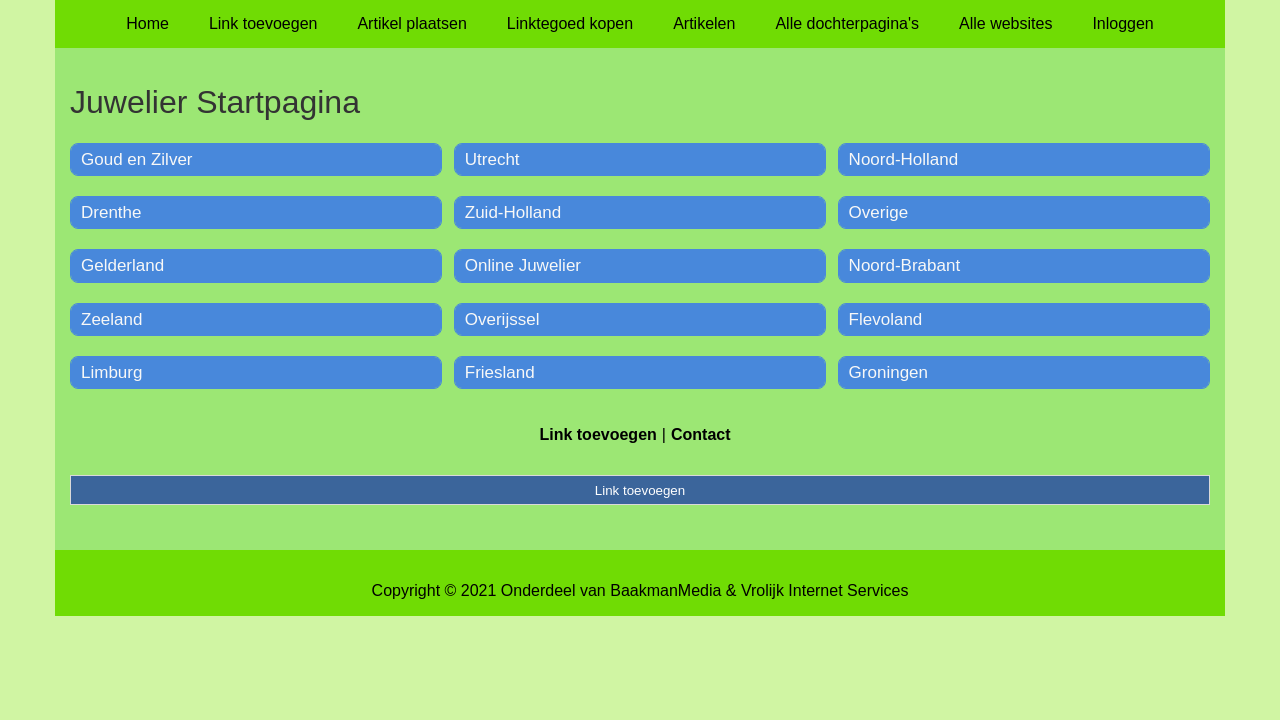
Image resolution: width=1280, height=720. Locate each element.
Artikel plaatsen (411, 23)
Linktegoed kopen (570, 23)
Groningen (888, 372)
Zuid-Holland (513, 212)
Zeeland (111, 319)
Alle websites (1005, 23)
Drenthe (111, 212)
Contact (701, 434)
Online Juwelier (523, 265)
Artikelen (704, 23)
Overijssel (502, 319)
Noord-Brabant (905, 265)
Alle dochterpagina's (847, 23)
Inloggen (1122, 23)
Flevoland (886, 319)
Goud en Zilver (137, 159)
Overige (879, 212)
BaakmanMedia (665, 590)
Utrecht (492, 159)
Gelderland (122, 265)
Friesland (500, 372)
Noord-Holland (904, 159)
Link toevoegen (263, 23)
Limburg (111, 372)
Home (147, 23)
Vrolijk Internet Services (824, 590)
